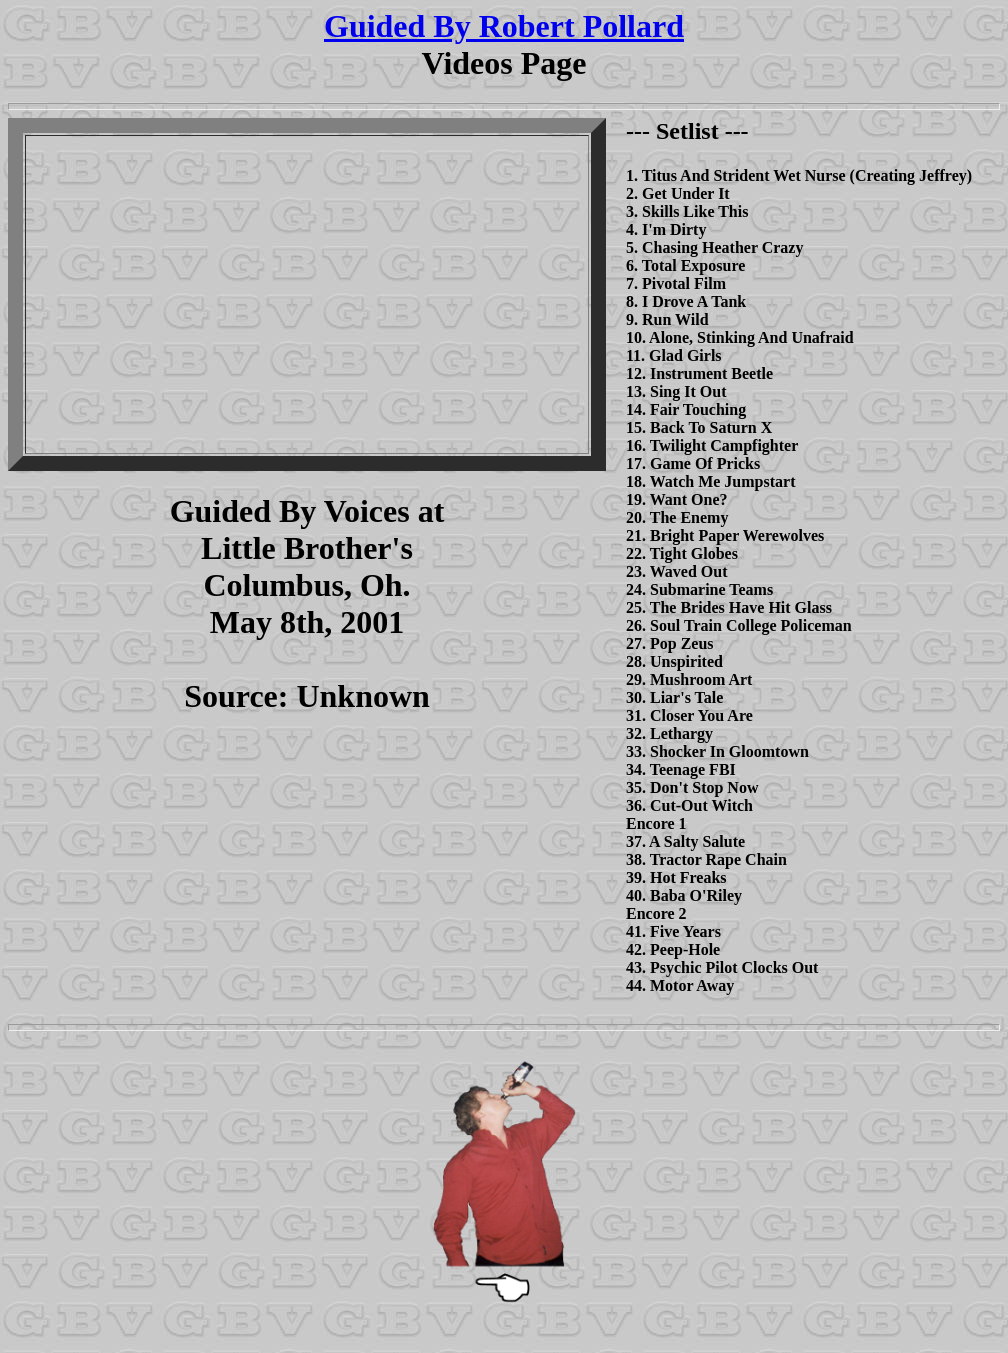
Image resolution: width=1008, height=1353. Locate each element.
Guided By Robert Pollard (504, 26)
